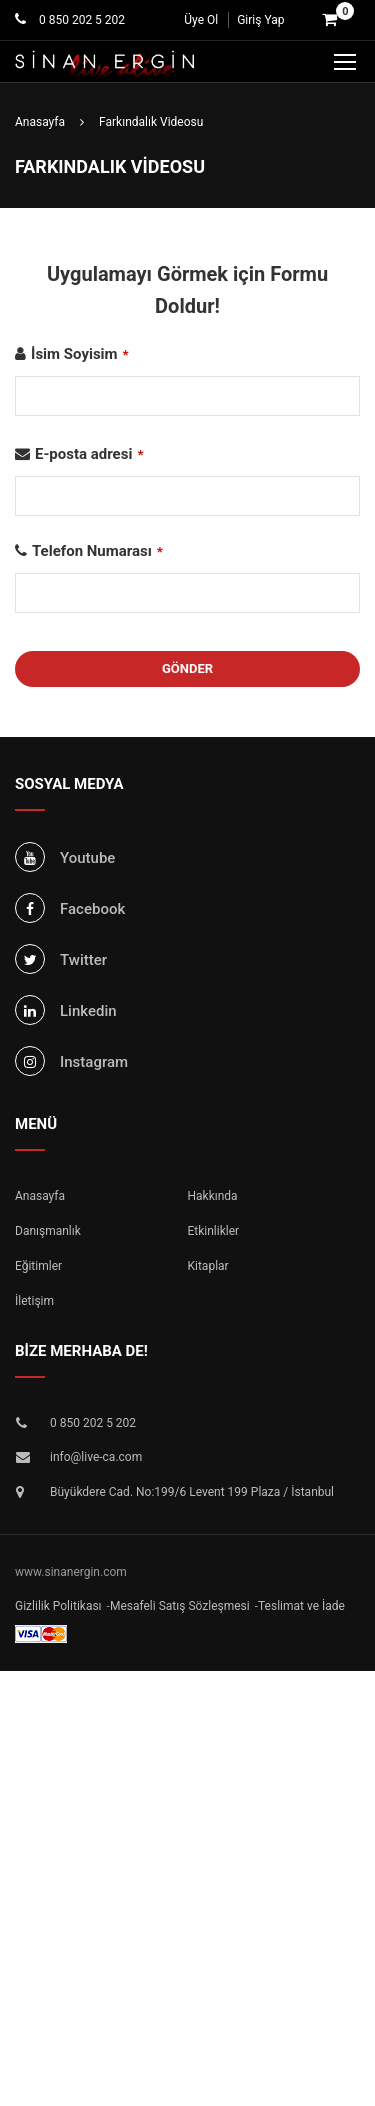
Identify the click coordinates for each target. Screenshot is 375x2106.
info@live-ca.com (96, 1457)
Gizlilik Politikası (58, 1606)
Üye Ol (201, 20)
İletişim (34, 1301)
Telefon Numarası (97, 551)
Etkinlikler (214, 1231)
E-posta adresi (89, 454)
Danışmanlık (48, 1231)
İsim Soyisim (80, 354)
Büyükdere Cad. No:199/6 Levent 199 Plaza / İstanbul (192, 1492)
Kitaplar (208, 1266)
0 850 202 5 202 (80, 20)
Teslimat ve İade (301, 1606)
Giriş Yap (260, 20)
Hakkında (213, 1196)
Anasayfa (40, 1196)
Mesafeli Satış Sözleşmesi (180, 1606)
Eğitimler (38, 1266)
